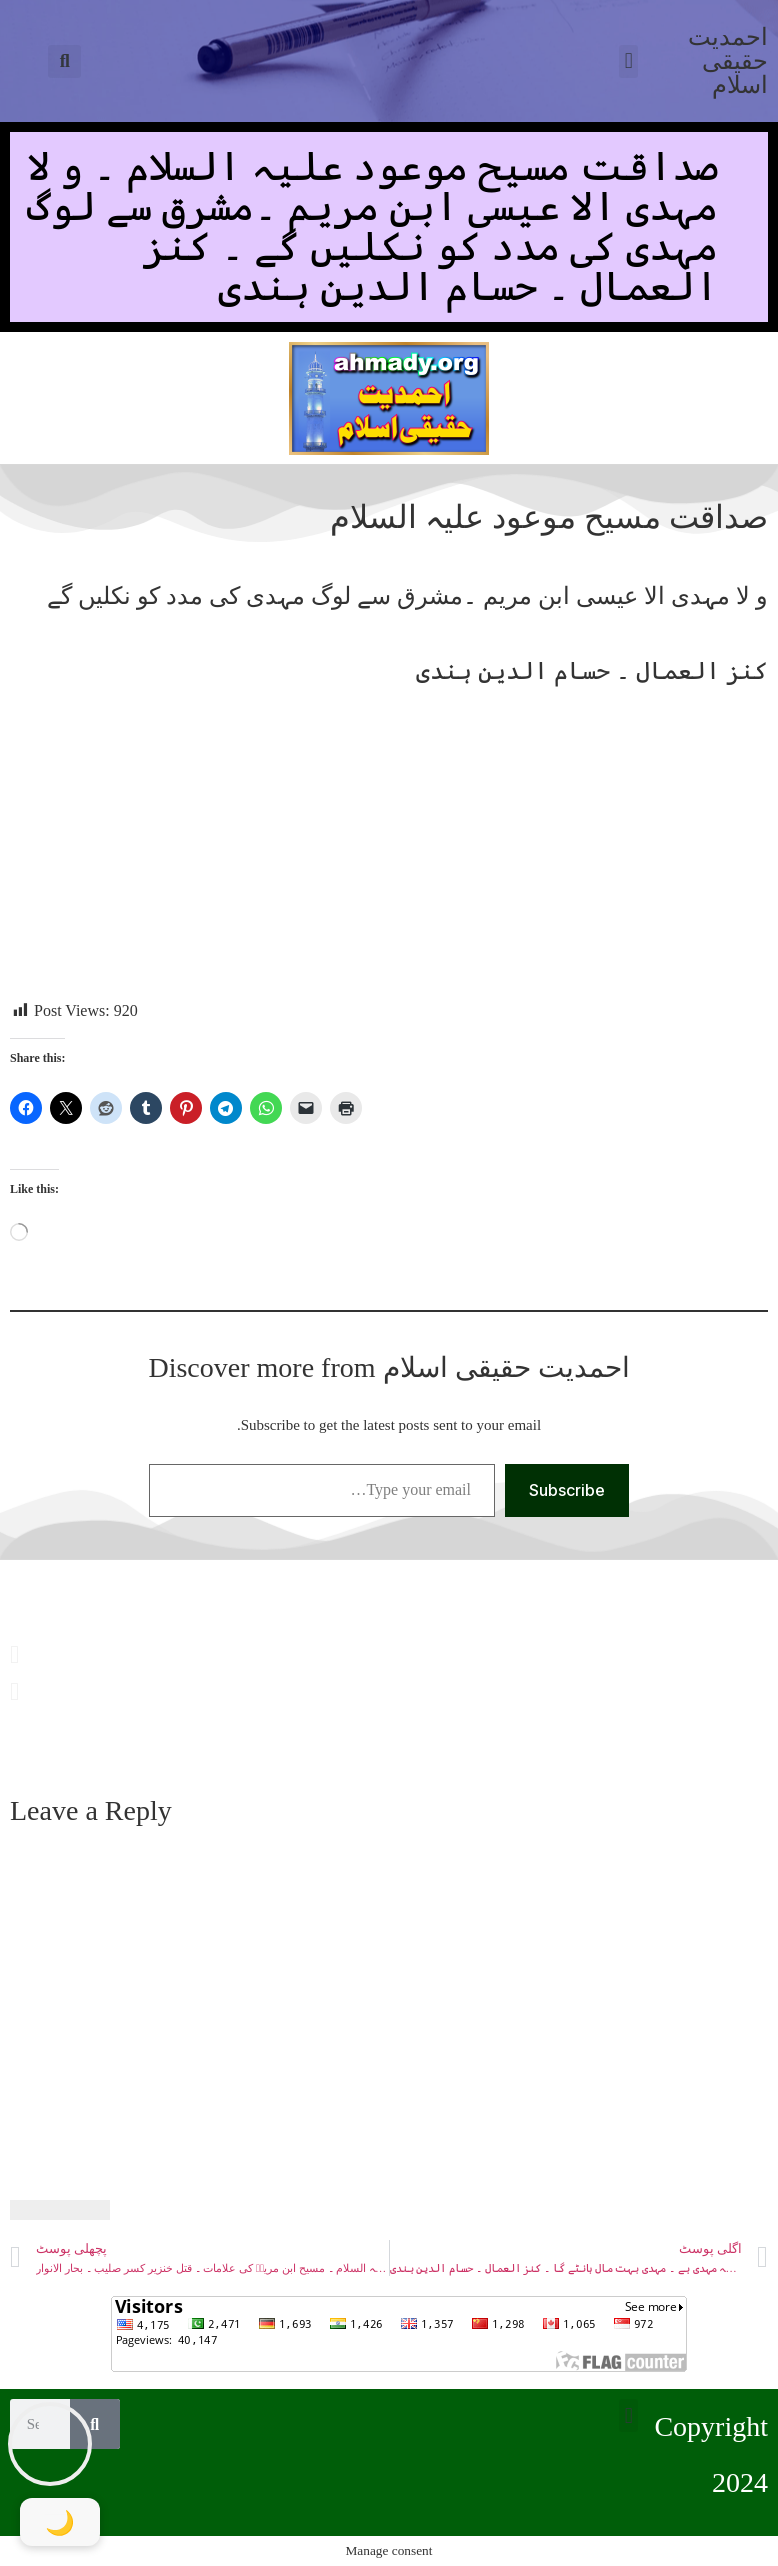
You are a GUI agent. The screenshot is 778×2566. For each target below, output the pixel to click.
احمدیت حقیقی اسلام (728, 61)
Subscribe (567, 1490)
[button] (64, 61)
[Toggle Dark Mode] (60, 2522)
